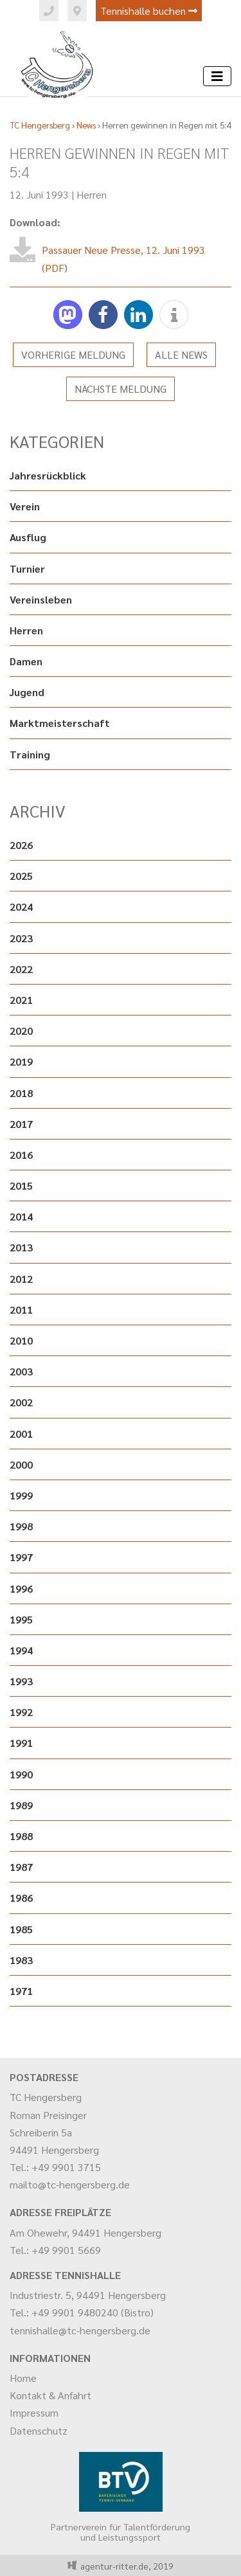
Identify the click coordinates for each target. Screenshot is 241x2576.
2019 (21, 1061)
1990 (21, 1774)
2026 (21, 845)
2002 (21, 1402)
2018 (21, 1093)
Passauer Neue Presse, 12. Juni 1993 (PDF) (123, 258)
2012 (21, 1278)
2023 (21, 938)
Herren (91, 194)
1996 (21, 1588)
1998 (21, 1526)
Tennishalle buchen (148, 10)
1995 (21, 1619)
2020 (21, 1030)
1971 (21, 1991)
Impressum (34, 2412)
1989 (21, 1805)
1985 (21, 1929)
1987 (21, 1867)
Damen (26, 661)
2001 (21, 1433)
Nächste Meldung (120, 388)
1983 (21, 1960)
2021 (21, 999)
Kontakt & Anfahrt (50, 2395)
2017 (21, 1124)
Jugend (27, 692)
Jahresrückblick (48, 475)
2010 (21, 1340)
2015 (21, 1185)
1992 (21, 1712)
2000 (21, 1464)
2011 (21, 1309)
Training (30, 754)
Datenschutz (38, 2430)
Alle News (181, 354)
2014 (21, 1216)
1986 (21, 1897)
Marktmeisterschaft (60, 722)
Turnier (27, 568)
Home (23, 2377)
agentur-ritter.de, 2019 (125, 2566)
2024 (21, 906)
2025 (21, 875)
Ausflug (28, 537)
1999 (21, 1495)
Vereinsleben (41, 599)
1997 (21, 1557)
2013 (21, 1247)
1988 (21, 1836)
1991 (21, 1742)
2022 (21, 969)
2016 (21, 1154)
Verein (25, 506)
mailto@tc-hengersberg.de (70, 2184)
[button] (67, 314)
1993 (21, 1681)
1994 (21, 1650)
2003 (21, 1371)
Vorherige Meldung (73, 354)
